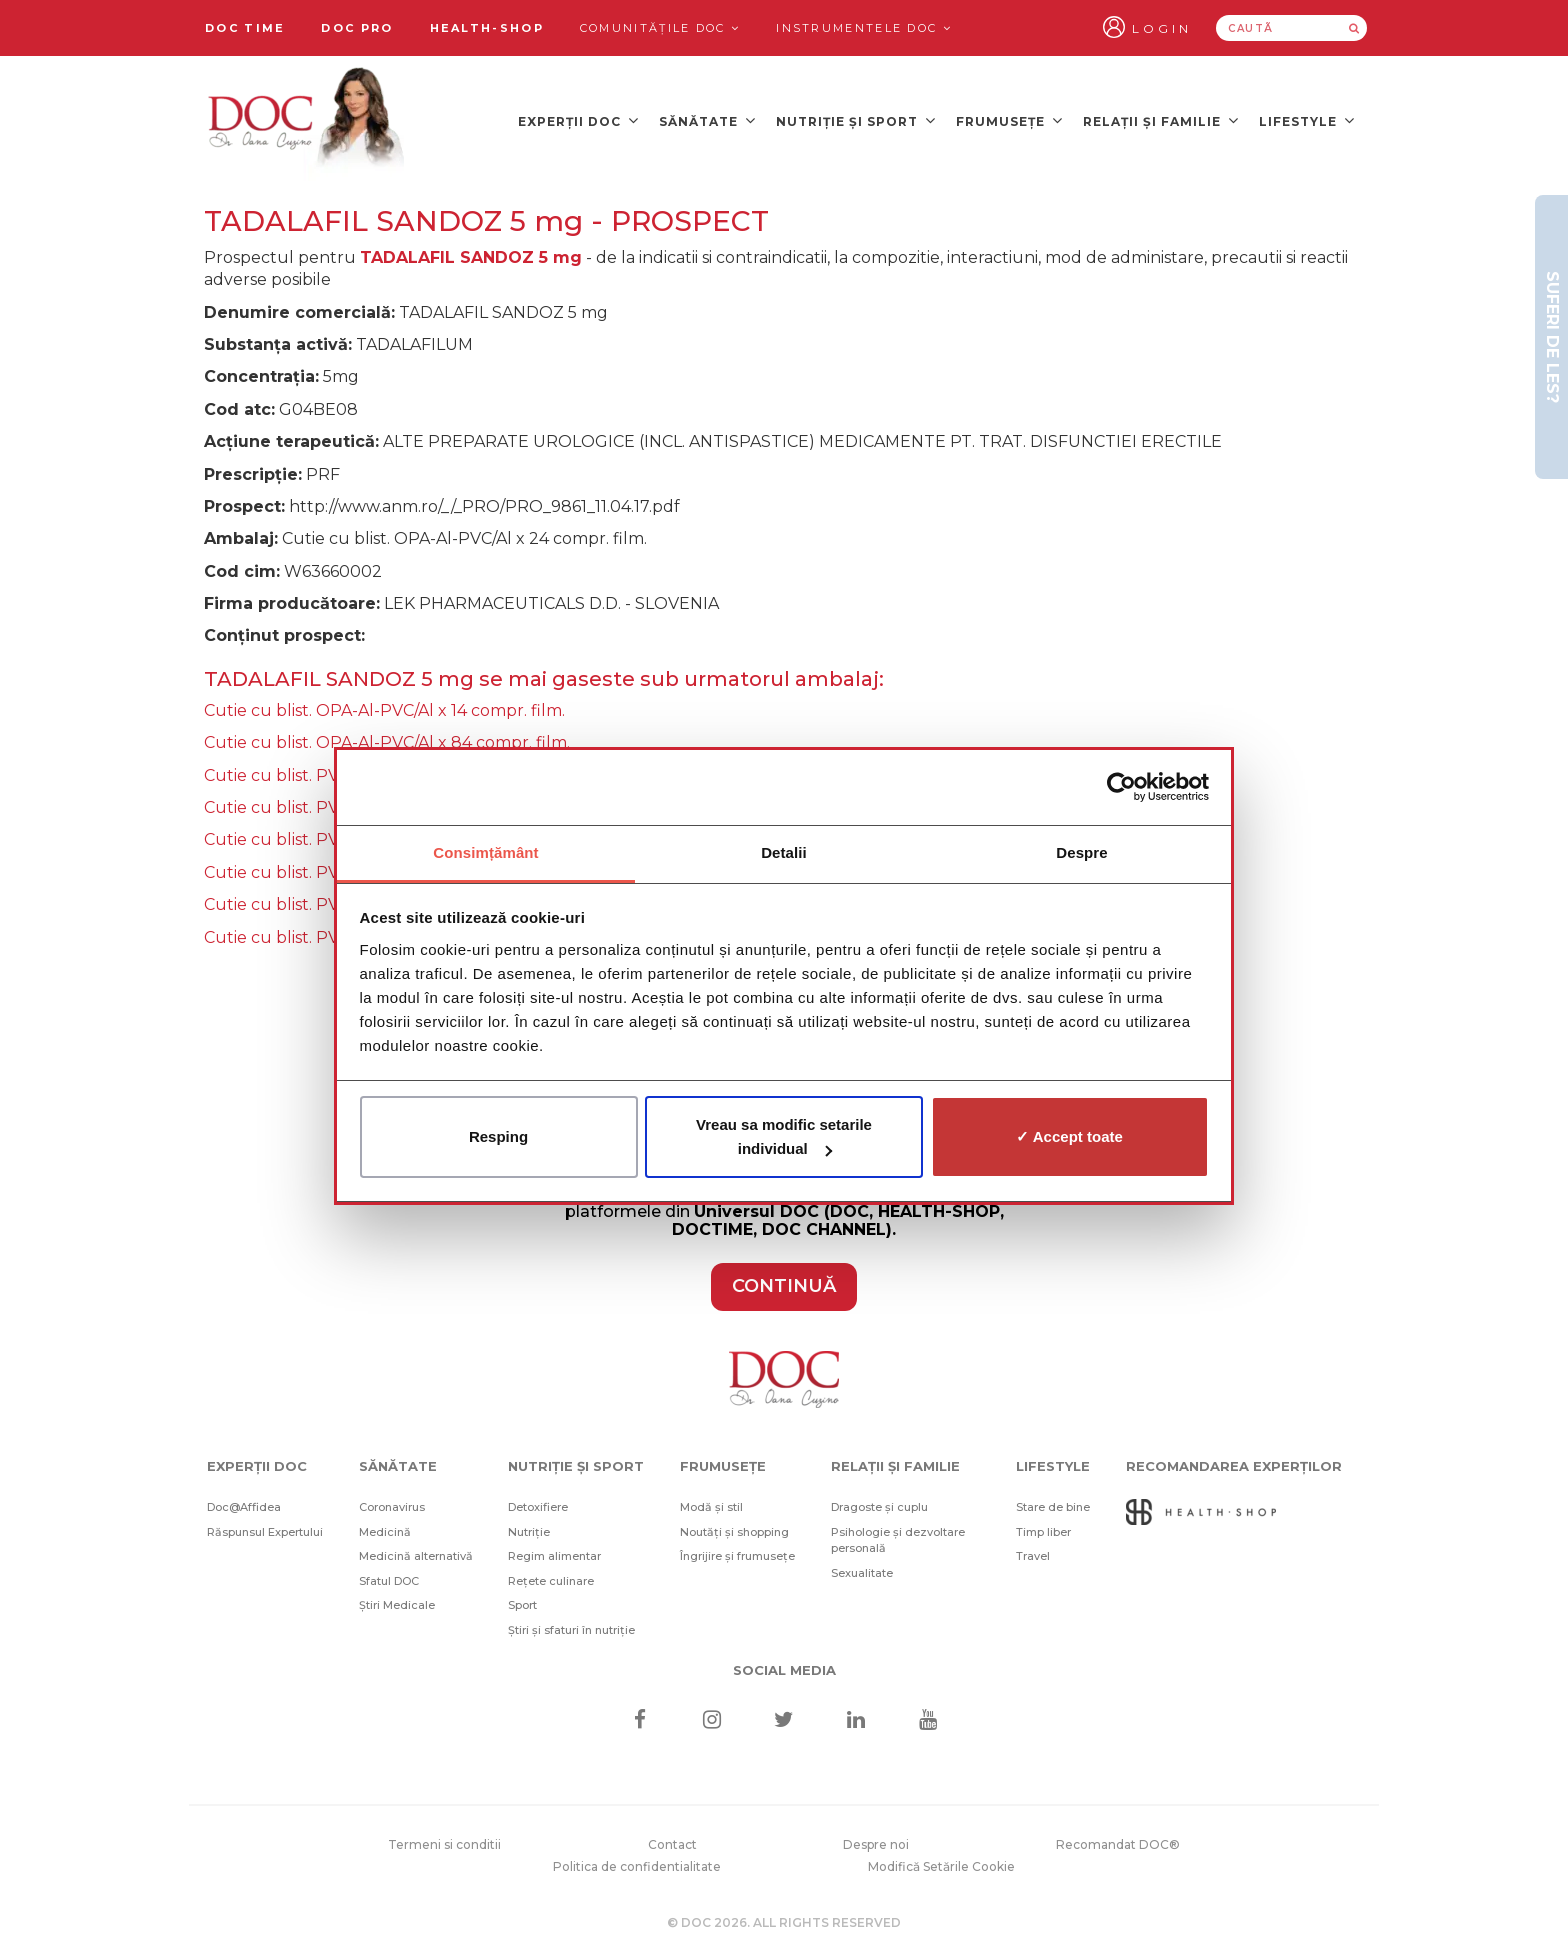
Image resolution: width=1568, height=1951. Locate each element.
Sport (522, 1605)
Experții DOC (578, 120)
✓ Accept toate (1069, 1136)
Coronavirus (392, 1507)
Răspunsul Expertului (265, 1532)
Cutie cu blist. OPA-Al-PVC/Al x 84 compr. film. (387, 742)
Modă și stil (711, 1507)
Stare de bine (1053, 1507)
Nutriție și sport (856, 120)
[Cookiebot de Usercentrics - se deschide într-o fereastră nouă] (1121, 787)
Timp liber (1043, 1532)
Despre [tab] (1081, 852)
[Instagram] (711, 1721)
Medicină (385, 1532)
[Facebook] (639, 1721)
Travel (1033, 1556)
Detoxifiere (538, 1507)
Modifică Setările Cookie (941, 1866)
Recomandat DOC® (1118, 1844)
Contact (672, 1844)
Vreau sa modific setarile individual (784, 1136)
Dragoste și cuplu (879, 1507)
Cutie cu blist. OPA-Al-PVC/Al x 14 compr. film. (384, 710)
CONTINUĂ (784, 1286)
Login (1162, 28)
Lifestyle (1307, 120)
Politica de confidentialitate (637, 1866)
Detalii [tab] (784, 852)
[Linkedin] (856, 1721)
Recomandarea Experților (1234, 1466)
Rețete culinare (551, 1581)
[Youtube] (928, 1721)
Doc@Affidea (244, 1507)
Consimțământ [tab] (485, 852)
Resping (498, 1136)
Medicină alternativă (416, 1556)
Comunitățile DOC (660, 28)
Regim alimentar (554, 1556)
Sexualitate (862, 1573)
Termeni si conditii (444, 1844)
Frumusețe (1009, 120)
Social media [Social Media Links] (784, 1670)
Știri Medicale (397, 1605)
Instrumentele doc (864, 28)
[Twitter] (784, 1721)
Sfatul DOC (389, 1581)
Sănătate (707, 120)
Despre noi (876, 1844)
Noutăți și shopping (734, 1532)
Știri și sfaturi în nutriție (571, 1630)
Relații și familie (1161, 120)
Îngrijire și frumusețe (737, 1556)
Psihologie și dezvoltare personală (898, 1540)
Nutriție (529, 1532)
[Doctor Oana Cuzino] (307, 121)
